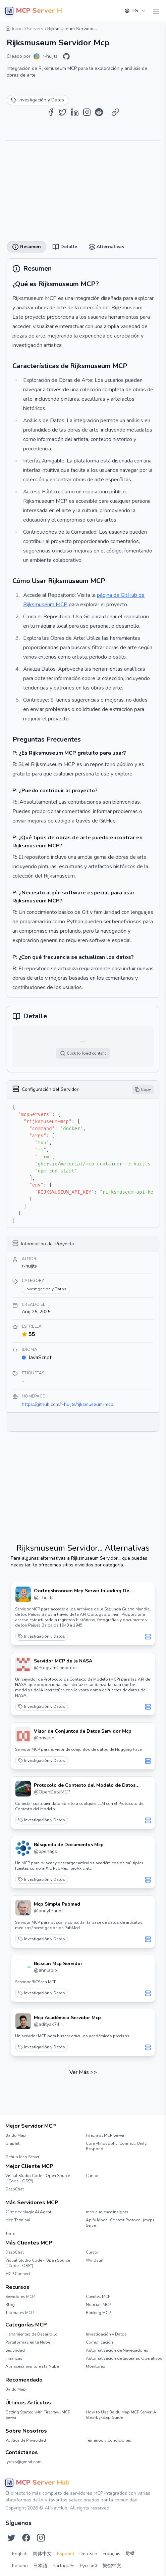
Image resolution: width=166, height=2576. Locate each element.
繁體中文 (112, 2566)
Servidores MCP (20, 2296)
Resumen (26, 246)
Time (9, 2233)
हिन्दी (130, 2553)
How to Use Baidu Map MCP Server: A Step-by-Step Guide (121, 2414)
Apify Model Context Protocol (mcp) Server (120, 2222)
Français (111, 2553)
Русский (88, 2566)
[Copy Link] (115, 112)
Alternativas (106, 246)
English (19, 2553)
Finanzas (13, 2358)
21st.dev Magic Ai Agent (28, 2212)
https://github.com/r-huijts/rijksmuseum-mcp (67, 1404)
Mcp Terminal (18, 2220)
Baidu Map (15, 2135)
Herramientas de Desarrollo (31, 2334)
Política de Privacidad (25, 2440)
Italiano (20, 2566)
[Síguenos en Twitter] (11, 2538)
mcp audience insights (107, 2212)
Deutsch (88, 2553)
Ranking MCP (98, 2312)
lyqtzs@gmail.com (23, 2461)
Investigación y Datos (41, 1636)
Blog (10, 2304)
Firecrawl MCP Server (105, 2135)
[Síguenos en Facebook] (26, 2538)
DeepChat (14, 2189)
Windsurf (95, 2260)
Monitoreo (95, 2366)
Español (65, 2553)
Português (63, 2566)
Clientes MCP (98, 2296)
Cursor (92, 2175)
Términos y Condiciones (108, 2440)
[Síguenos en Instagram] (41, 2538)
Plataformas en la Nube (27, 2342)
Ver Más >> (83, 2072)
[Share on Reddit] (99, 112)
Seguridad (15, 2350)
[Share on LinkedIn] (75, 112)
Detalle (64, 246)
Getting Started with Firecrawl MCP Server (37, 2414)
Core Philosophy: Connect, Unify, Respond (116, 2146)
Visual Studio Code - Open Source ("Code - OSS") (37, 2178)
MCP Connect (17, 2273)
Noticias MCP (98, 2304)
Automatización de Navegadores (117, 2350)
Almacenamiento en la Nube (32, 2366)
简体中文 (42, 2553)
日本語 (40, 2566)
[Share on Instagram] (87, 112)
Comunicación (99, 2342)
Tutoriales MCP (19, 2312)
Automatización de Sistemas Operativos (123, 2358)
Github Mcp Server (22, 2157)
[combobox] (135, 10)
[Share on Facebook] (51, 112)
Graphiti (12, 2143)
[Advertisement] (83, 188)
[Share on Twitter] (63, 112)
